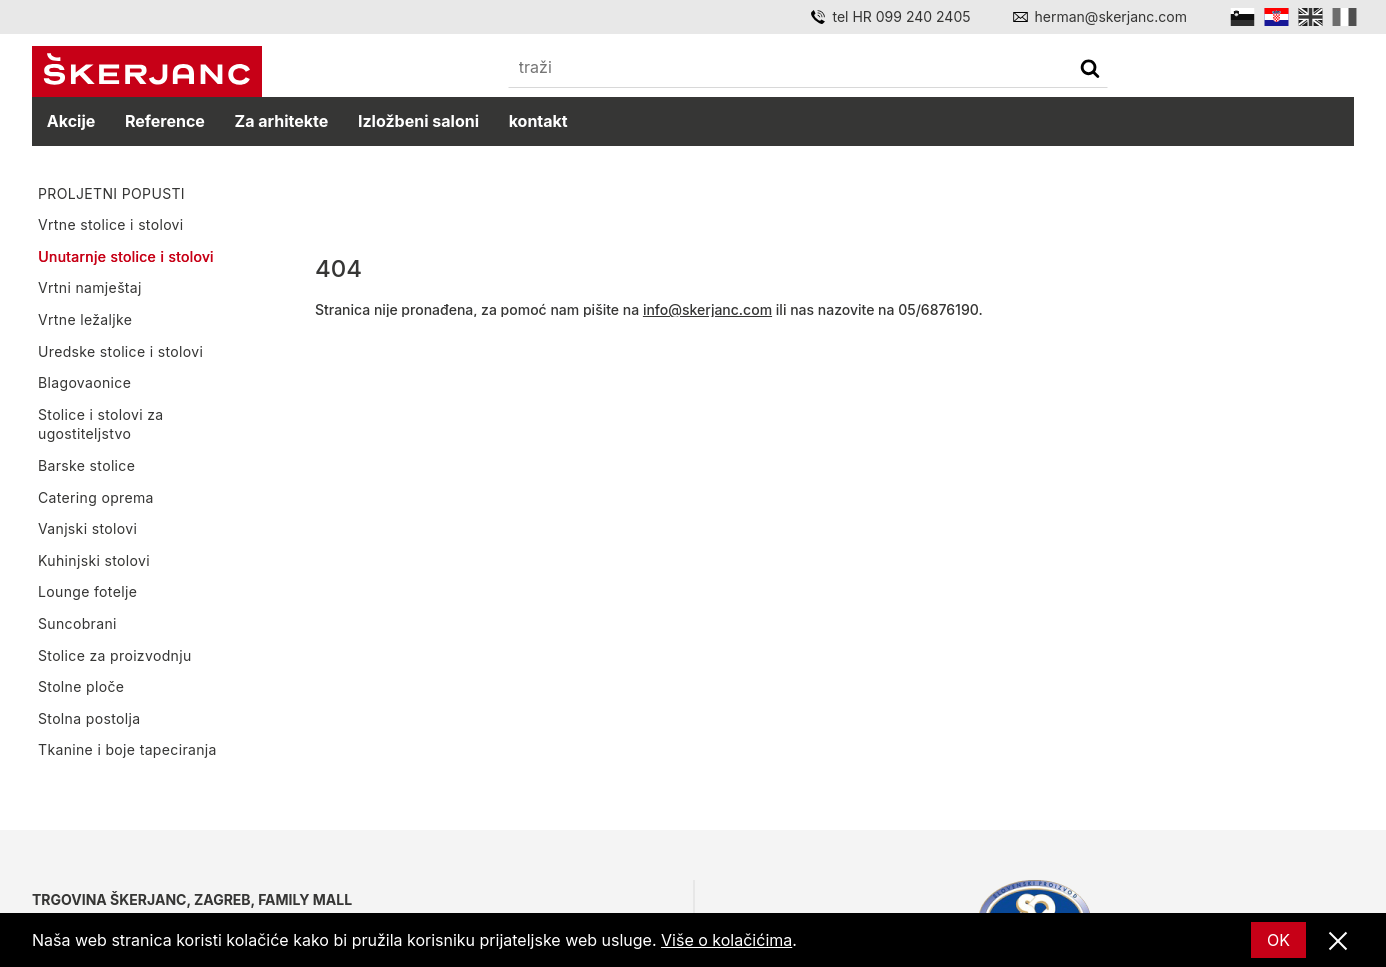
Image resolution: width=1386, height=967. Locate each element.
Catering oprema (96, 496)
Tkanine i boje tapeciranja (127, 749)
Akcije (71, 121)
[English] (1310, 17)
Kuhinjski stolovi (94, 559)
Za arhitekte (282, 121)
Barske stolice (86, 465)
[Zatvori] (1338, 942)
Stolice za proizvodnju (115, 654)
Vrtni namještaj (90, 287)
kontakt (538, 121)
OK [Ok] (1278, 940)
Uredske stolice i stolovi (120, 350)
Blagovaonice (84, 382)
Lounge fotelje (87, 591)
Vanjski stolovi (87, 528)
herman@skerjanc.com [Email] (1111, 16)
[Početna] (147, 72)
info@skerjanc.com (707, 309)
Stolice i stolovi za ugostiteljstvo (101, 424)
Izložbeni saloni (418, 121)
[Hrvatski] (1276, 17)
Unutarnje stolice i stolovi (126, 256)
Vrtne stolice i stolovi (111, 224)
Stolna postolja (89, 717)
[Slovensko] (1242, 17)
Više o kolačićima (726, 940)
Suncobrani (77, 623)
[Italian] (1344, 17)
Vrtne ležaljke (85, 319)
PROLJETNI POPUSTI (111, 193)
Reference (165, 121)
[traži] (1090, 70)
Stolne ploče (81, 686)
